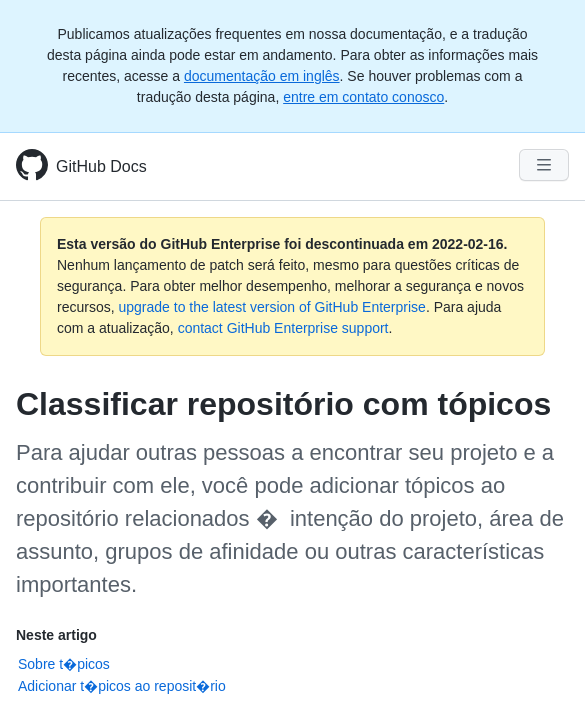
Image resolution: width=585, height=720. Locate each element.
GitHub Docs (101, 166)
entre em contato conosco (363, 97)
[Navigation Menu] (544, 165)
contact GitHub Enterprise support (283, 328)
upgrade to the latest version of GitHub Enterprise (271, 307)
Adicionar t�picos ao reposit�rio (122, 686)
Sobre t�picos (64, 664)
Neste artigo (56, 635)
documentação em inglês (262, 76)
